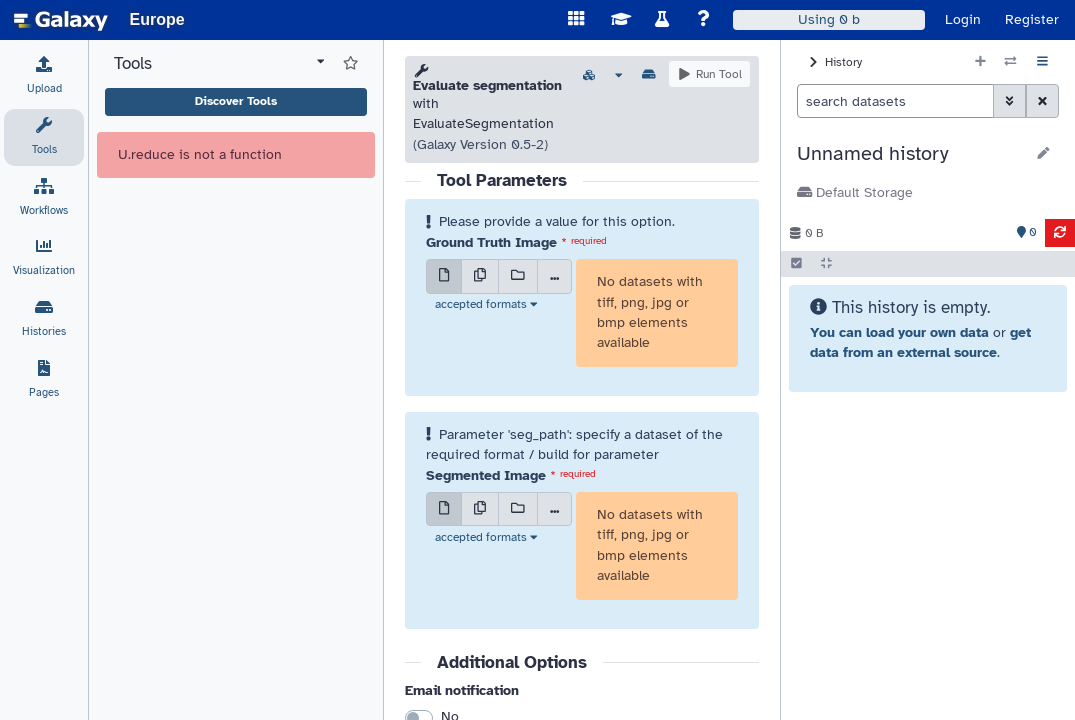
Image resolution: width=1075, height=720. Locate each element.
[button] (910, 154)
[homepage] (61, 20)
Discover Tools (236, 101)
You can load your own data (899, 332)
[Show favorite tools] (350, 64)
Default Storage (855, 192)
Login (963, 19)
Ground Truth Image (491, 242)
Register (1032, 19)
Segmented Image (486, 475)
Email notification (462, 690)
